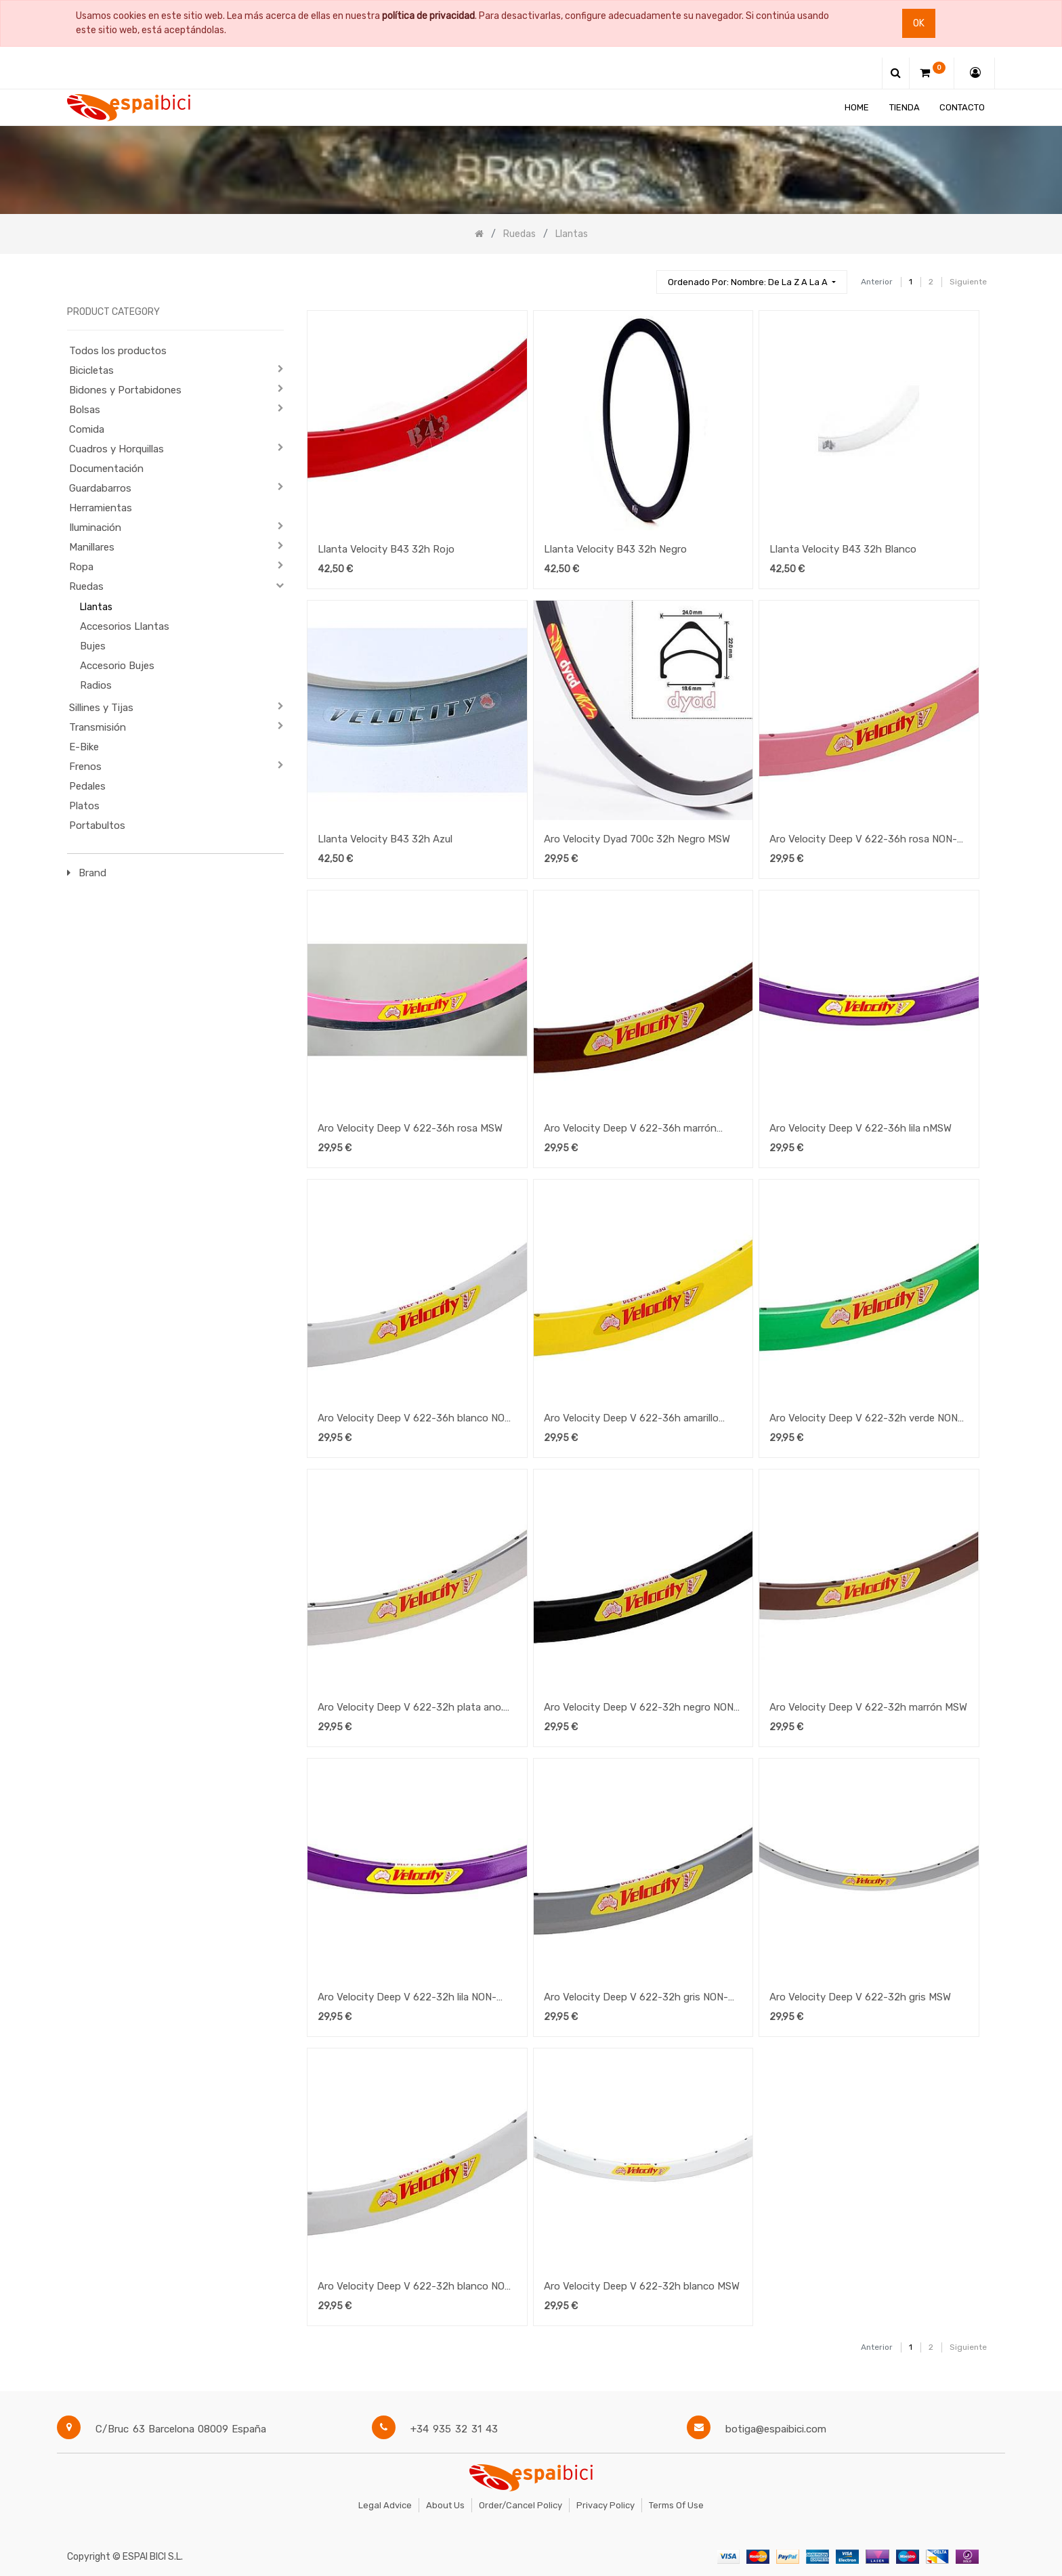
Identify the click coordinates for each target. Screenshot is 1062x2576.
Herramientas (100, 508)
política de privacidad (428, 16)
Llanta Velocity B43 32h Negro (615, 549)
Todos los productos (118, 351)
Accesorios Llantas (124, 626)
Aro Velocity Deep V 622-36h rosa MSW (410, 1128)
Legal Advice (385, 2505)
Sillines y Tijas (101, 708)
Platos (84, 806)
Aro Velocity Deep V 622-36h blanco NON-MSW (417, 1419)
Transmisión (97, 727)
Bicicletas (91, 370)
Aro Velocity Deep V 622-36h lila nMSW (860, 1128)
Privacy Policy (605, 2505)
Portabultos (97, 825)
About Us (445, 2505)
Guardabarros (100, 488)
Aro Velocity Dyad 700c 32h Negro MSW (637, 839)
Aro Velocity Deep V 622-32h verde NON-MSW (865, 1419)
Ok (919, 23)
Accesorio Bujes (117, 666)
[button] (751, 282)
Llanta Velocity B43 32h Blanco (842, 549)
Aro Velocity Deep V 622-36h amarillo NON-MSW (631, 1419)
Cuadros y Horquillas (116, 449)
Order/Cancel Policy (520, 2505)
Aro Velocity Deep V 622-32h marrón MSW (868, 1707)
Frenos (85, 766)
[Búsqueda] (640, 276)
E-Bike (84, 747)
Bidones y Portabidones (125, 390)
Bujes (93, 646)
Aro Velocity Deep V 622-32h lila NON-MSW (407, 1998)
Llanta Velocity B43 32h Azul (385, 839)
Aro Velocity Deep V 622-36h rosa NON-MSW (863, 840)
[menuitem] (857, 107)
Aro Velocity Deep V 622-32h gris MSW (860, 1997)
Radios (96, 685)
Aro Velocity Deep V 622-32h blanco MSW (642, 2286)
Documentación (106, 469)
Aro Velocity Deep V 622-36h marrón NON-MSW (630, 1129)
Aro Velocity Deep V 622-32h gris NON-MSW (636, 1998)
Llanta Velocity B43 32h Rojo (386, 549)
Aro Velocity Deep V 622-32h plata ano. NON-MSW (410, 1708)
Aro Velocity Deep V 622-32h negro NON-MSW (641, 1708)
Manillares (91, 547)
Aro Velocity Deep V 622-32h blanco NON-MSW (417, 2287)
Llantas (96, 607)
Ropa (81, 567)
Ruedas (86, 586)
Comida (86, 429)
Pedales (87, 786)
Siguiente (968, 281)
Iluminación (95, 527)
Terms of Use (676, 2505)
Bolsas (84, 410)
